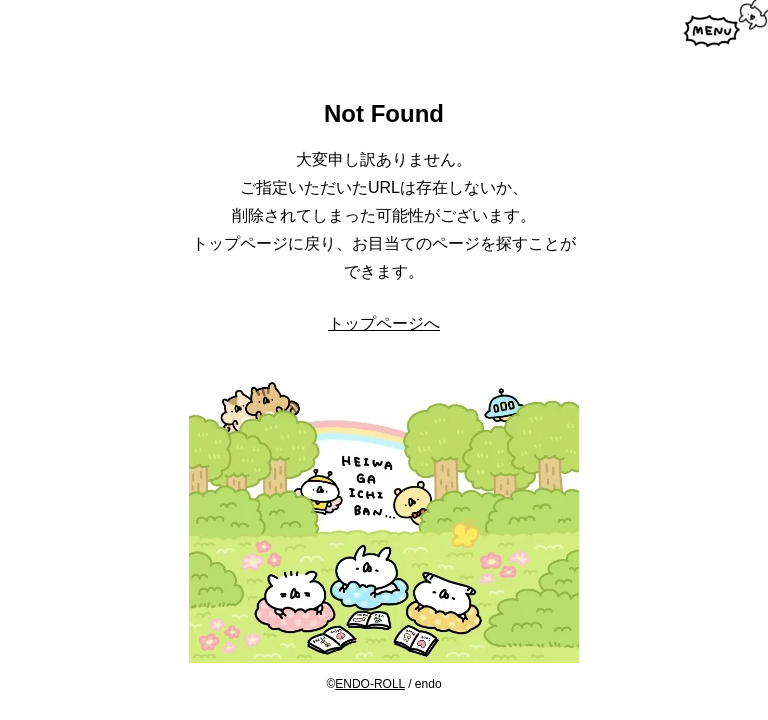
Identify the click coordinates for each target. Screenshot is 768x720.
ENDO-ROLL (370, 684)
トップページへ (384, 323)
